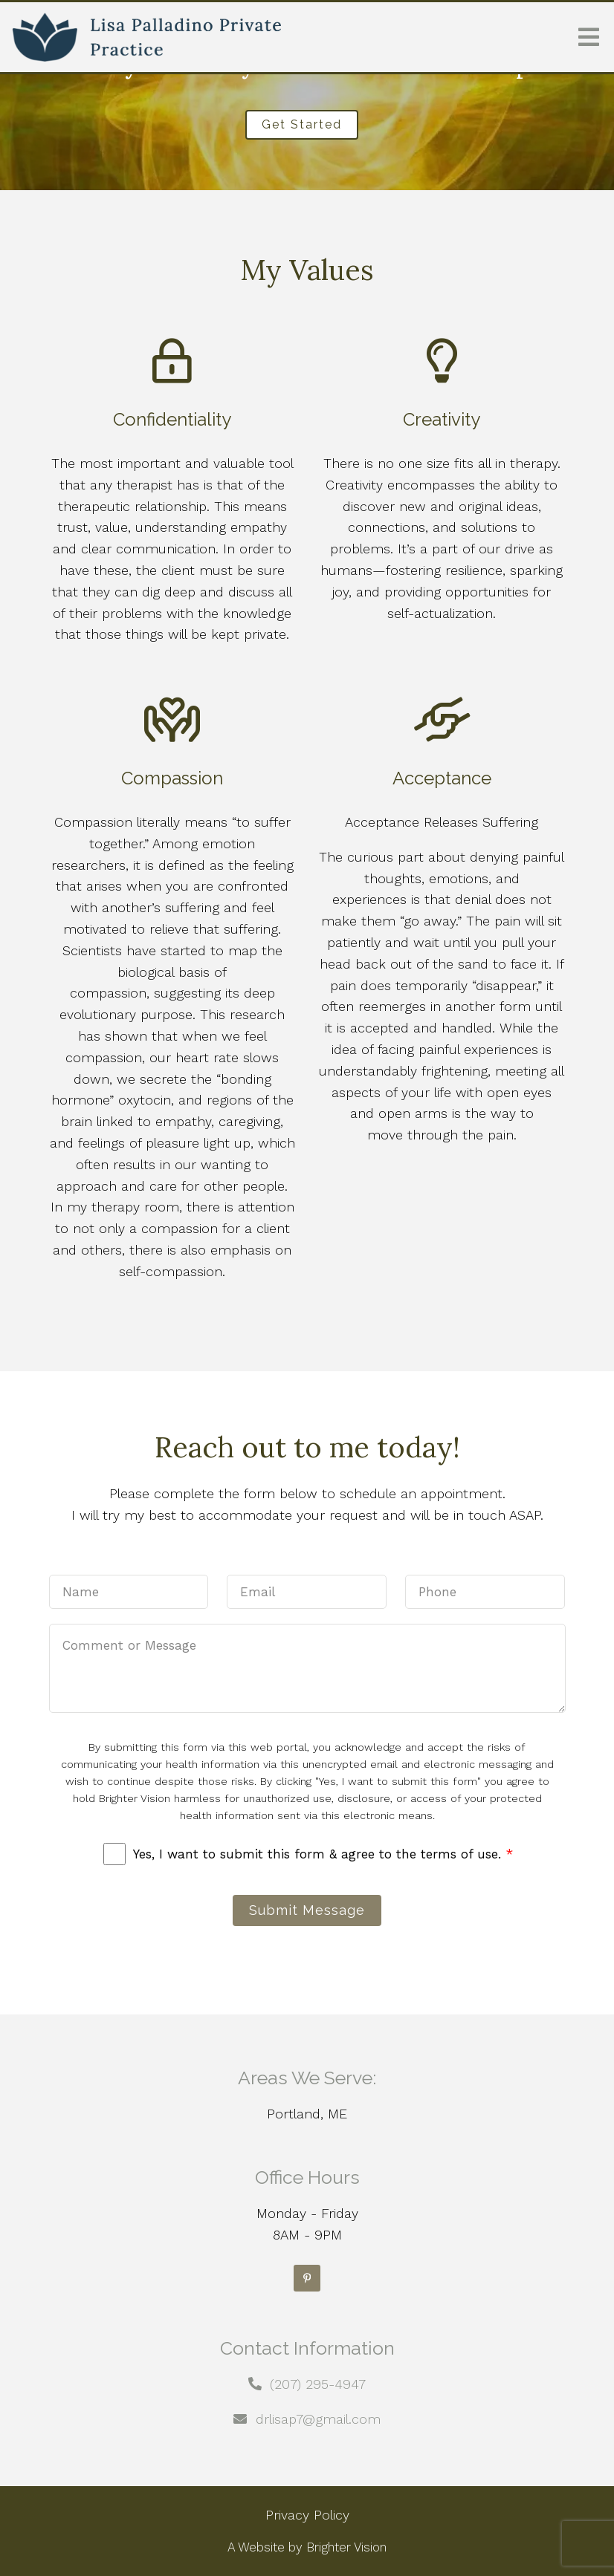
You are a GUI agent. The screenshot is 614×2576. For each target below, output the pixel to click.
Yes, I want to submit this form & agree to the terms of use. (323, 1854)
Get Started (302, 124)
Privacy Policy (307, 2515)
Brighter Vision (346, 2547)
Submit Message (307, 1910)
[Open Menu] (588, 37)
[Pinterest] (307, 2278)
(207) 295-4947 (318, 2384)
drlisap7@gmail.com (318, 2419)
